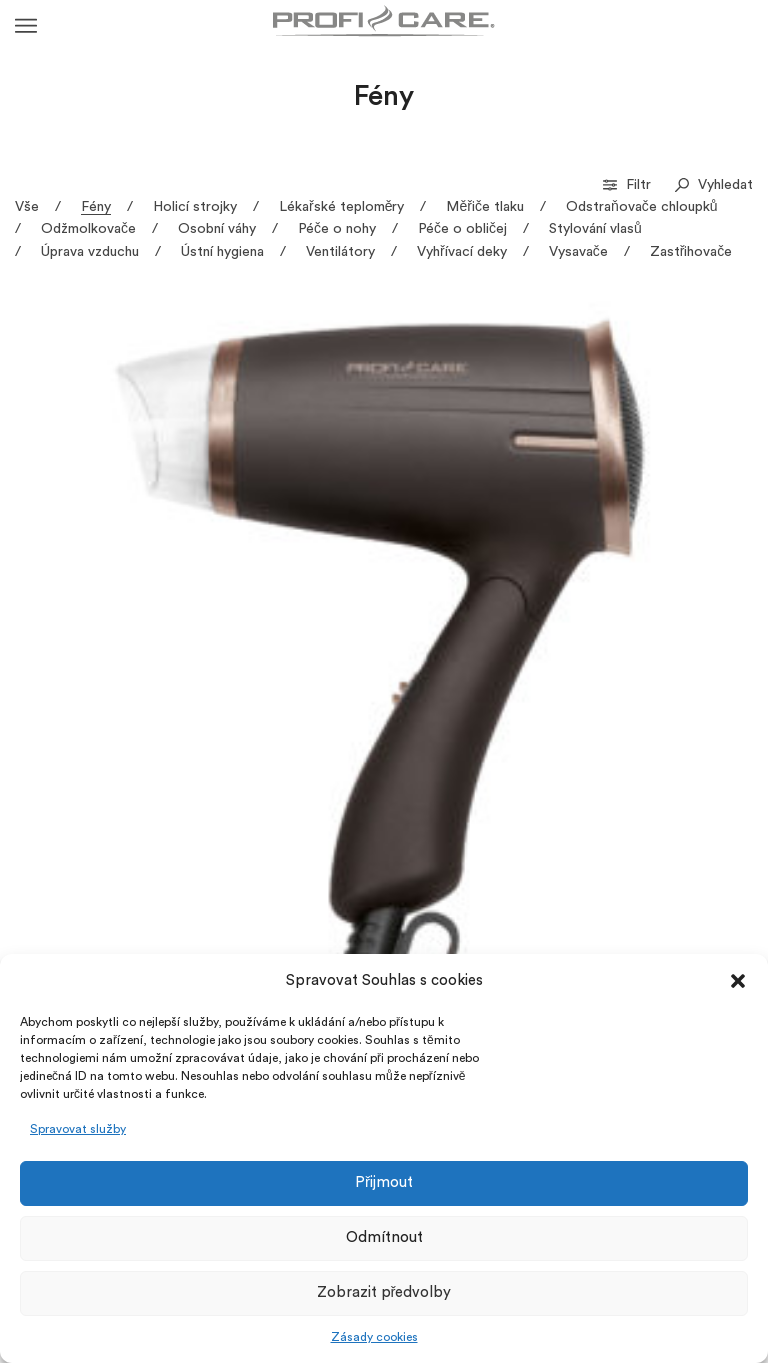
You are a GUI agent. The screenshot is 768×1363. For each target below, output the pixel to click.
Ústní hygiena (222, 252)
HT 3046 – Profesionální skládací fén (670, 778)
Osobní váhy (217, 229)
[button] (738, 981)
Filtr (629, 185)
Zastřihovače (691, 252)
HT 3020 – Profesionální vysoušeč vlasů (644, 497)
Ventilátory (340, 252)
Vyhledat (714, 185)
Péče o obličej (462, 229)
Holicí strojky (195, 207)
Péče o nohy (337, 229)
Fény (96, 207)
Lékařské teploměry (341, 207)
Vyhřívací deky (462, 252)
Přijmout (384, 1182)
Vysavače (578, 252)
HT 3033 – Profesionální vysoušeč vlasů (68, 778)
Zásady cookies (374, 1337)
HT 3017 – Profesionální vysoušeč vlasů (452, 497)
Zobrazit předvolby (384, 1292)
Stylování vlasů (595, 229)
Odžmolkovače (88, 229)
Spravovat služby (78, 1129)
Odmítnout (384, 1237)
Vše (27, 207)
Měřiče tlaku (484, 207)
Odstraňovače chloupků (642, 207)
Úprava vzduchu (90, 252)
